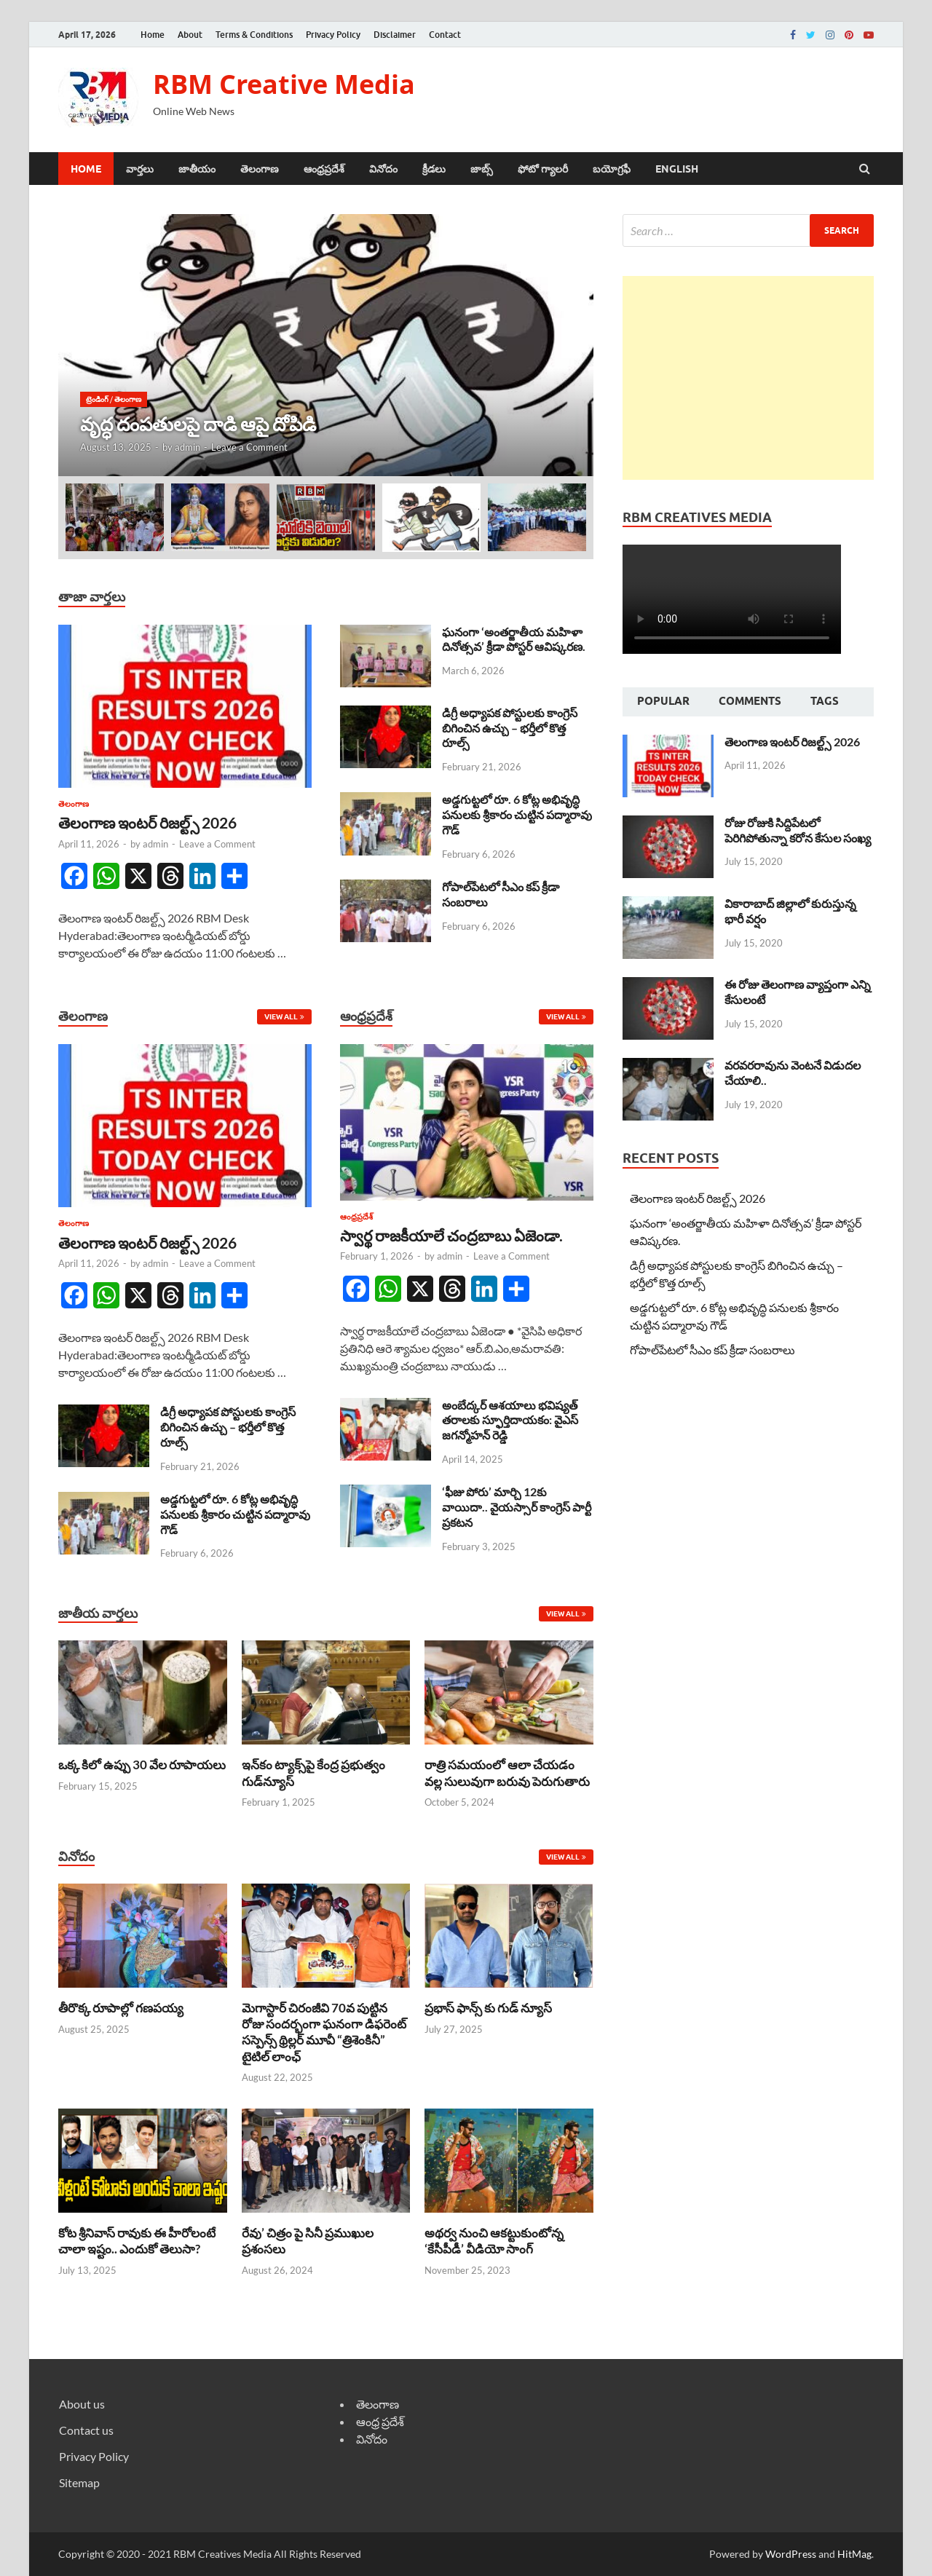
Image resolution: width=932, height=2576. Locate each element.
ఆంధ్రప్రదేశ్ (324, 169)
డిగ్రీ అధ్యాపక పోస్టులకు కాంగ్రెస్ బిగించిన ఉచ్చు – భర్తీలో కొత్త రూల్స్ (509, 728)
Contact (445, 34)
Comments (750, 701)
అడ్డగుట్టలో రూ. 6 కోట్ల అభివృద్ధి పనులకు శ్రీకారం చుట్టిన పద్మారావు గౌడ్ (517, 814)
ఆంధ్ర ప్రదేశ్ (380, 2421)
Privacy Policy (333, 34)
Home (153, 34)
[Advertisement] (748, 378)
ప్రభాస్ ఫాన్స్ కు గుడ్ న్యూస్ (488, 2007)
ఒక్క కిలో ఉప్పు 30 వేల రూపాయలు (142, 1764)
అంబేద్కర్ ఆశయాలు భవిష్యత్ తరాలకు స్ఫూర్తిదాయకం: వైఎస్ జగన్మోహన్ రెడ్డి (510, 1420)
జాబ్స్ (481, 169)
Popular (663, 701)
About (190, 34)
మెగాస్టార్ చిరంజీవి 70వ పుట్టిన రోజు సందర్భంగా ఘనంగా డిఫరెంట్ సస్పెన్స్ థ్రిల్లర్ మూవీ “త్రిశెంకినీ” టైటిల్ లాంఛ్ (324, 2031)
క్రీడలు (434, 169)
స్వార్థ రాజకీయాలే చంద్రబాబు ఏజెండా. (451, 1235)
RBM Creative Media (284, 84)
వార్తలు (140, 169)
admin (187, 447)
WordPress (790, 2554)
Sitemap (79, 2482)
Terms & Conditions (254, 34)
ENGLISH (676, 169)
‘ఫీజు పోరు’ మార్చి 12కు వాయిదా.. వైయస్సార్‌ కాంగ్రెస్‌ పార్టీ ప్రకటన (516, 1507)
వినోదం (383, 169)
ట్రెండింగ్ (97, 399)
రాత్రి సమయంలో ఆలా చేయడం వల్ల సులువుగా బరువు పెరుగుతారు (507, 1772)
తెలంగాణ (259, 169)
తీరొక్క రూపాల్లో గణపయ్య (120, 2007)
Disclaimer (395, 34)
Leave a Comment (249, 447)
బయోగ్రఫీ (612, 169)
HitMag (854, 2554)
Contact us (86, 2430)
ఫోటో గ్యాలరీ (543, 169)
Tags (824, 701)
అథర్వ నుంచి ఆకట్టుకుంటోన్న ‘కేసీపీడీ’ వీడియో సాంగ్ (494, 2240)
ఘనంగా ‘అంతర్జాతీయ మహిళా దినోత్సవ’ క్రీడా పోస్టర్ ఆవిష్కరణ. (513, 639)
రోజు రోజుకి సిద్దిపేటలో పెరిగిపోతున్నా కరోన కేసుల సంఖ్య (797, 830)
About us (82, 2404)
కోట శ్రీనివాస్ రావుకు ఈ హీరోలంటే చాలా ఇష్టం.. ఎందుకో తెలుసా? (137, 2240)
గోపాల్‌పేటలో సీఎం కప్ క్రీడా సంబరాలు (712, 1349)
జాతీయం (197, 169)
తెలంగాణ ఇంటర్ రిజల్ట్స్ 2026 (147, 822)
